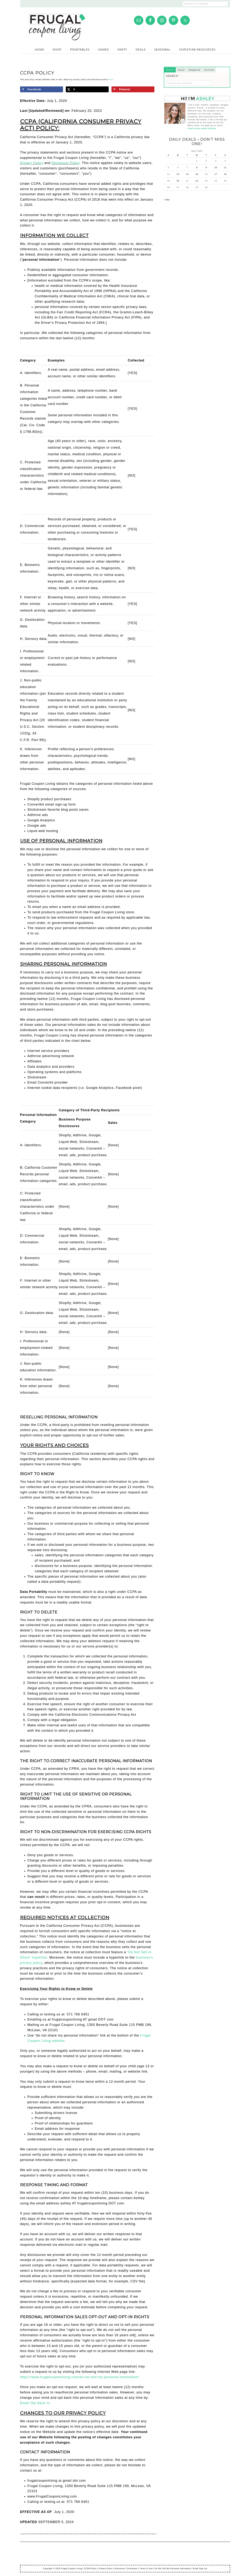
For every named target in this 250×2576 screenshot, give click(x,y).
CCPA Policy (90, 2569)
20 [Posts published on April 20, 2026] (178, 181)
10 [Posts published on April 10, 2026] (215, 167)
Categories (194, 70)
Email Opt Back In (35, 2403)
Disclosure (120, 2569)
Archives (209, 70)
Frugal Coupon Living (56, 22)
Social (181, 70)
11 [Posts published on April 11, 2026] (225, 167)
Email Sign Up (200, 2569)
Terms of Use (146, 2569)
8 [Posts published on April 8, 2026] (196, 167)
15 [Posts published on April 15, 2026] (196, 174)
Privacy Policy (31, 163)
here (111, 80)
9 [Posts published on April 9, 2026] (206, 167)
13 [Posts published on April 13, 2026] (178, 174)
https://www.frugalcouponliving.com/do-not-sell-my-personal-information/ (79, 2377)
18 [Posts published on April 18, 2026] (225, 174)
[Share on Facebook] (41, 89)
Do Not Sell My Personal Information (173, 2569)
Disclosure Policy (66, 163)
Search (170, 70)
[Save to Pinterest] (133, 89)
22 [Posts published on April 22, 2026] (196, 181)
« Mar (167, 200)
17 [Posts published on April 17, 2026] (215, 174)
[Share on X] (87, 89)
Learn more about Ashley (202, 128)
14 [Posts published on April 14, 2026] (187, 174)
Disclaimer (132, 2569)
